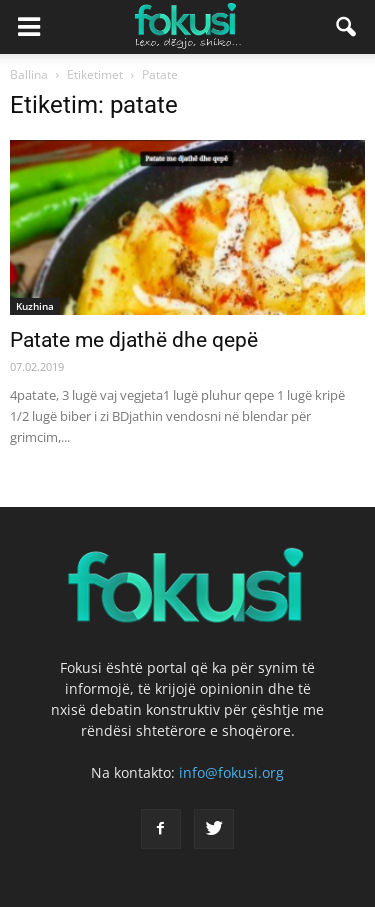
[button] (347, 27)
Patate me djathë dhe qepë (134, 340)
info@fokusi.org (231, 772)
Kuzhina (35, 306)
